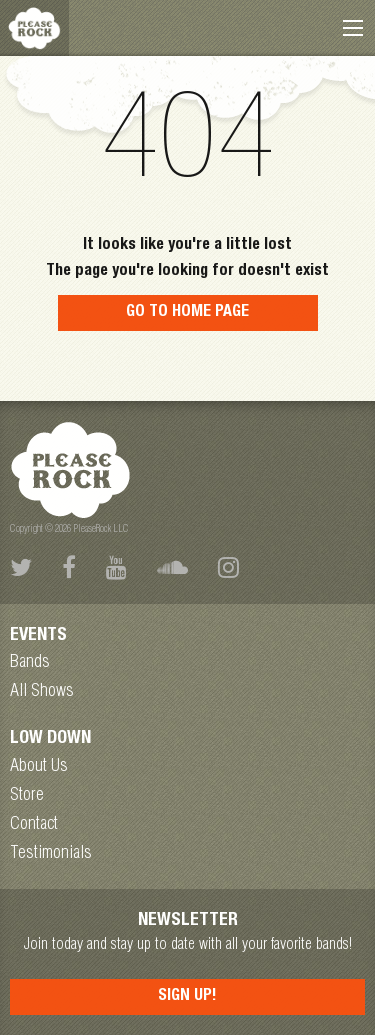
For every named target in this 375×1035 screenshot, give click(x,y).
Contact (34, 825)
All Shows (42, 692)
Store (27, 796)
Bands (30, 663)
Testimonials (51, 854)
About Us (39, 767)
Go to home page (187, 313)
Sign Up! (187, 997)
